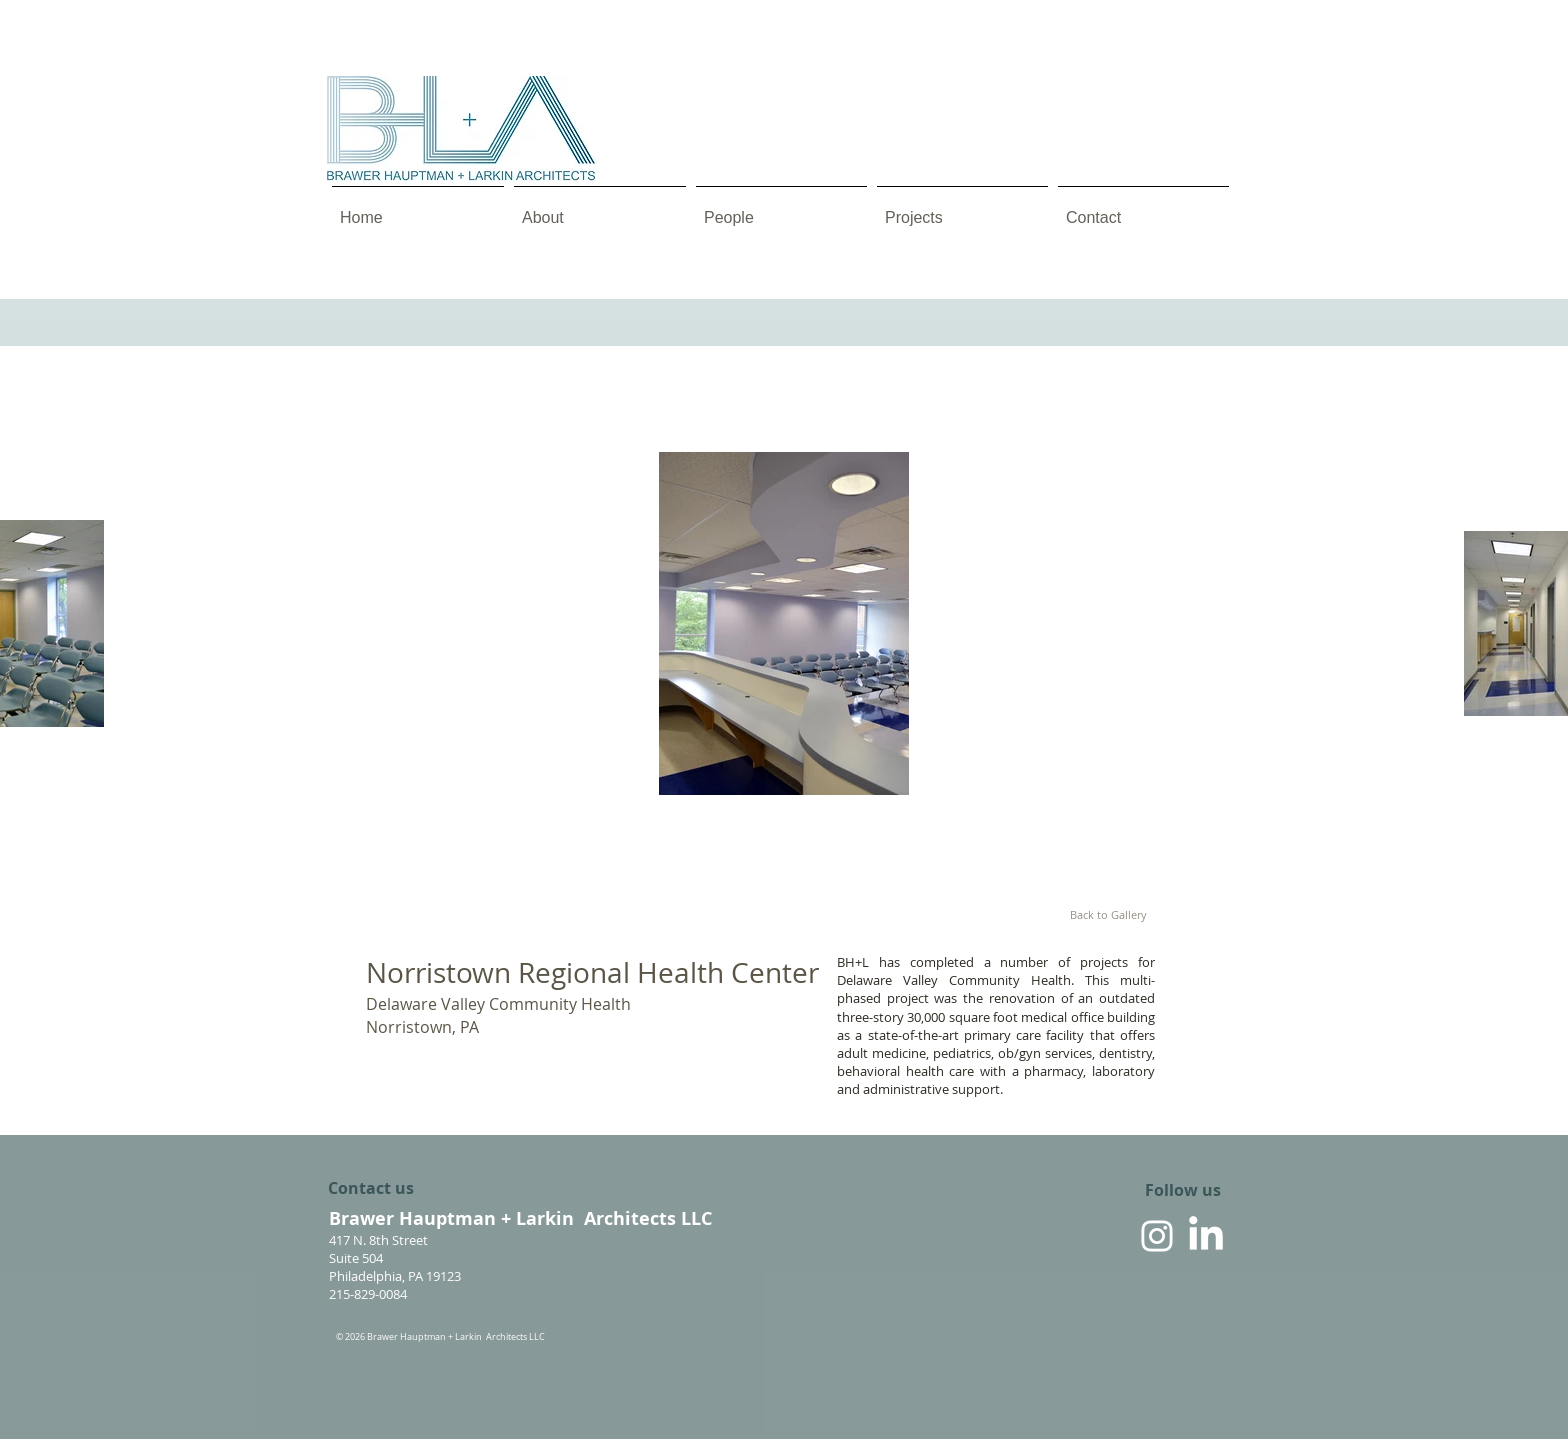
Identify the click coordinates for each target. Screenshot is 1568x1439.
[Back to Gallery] (1108, 915)
